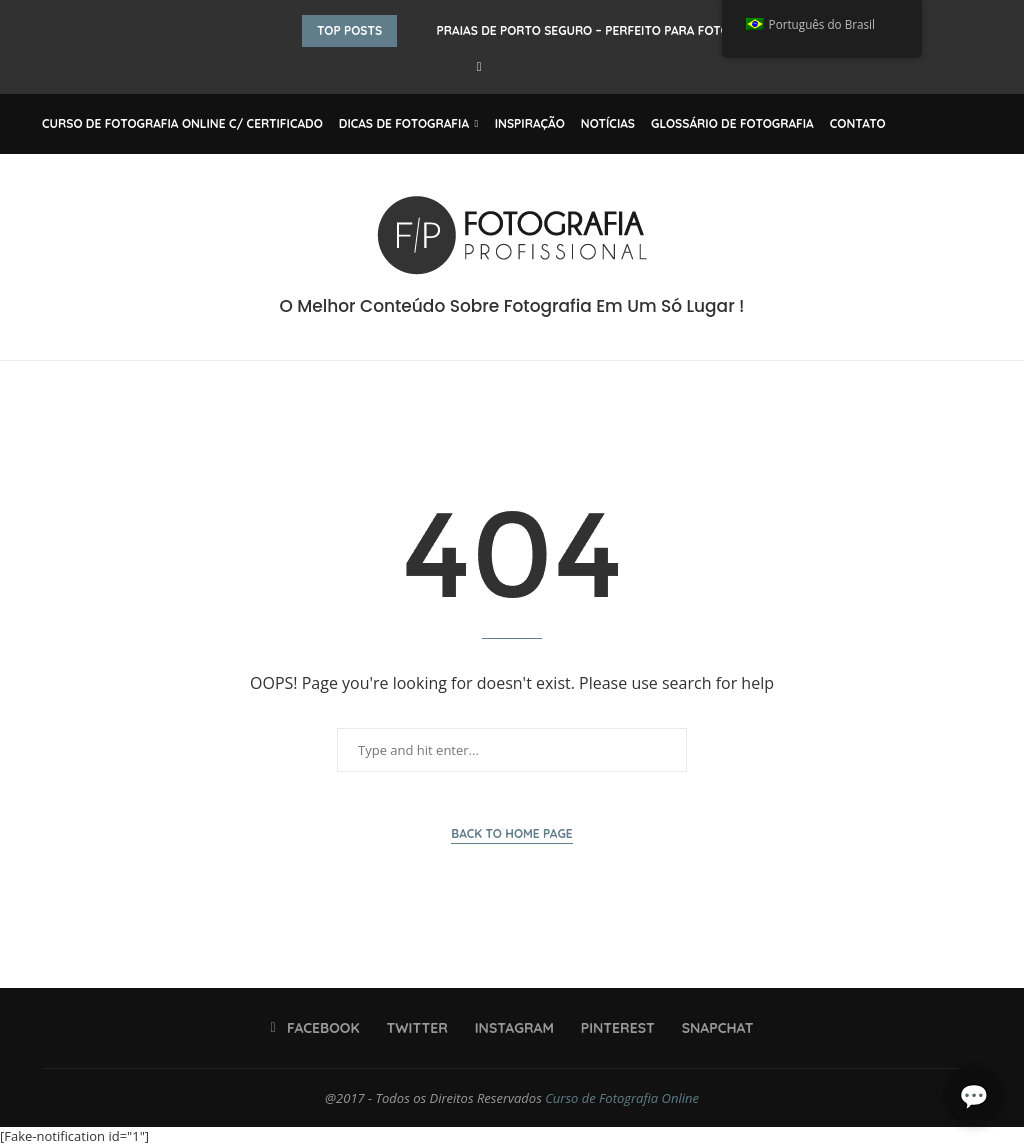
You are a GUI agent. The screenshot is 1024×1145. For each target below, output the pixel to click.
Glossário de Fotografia (732, 123)
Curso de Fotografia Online (622, 1098)
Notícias (608, 123)
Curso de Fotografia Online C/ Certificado (182, 123)
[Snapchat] (711, 1028)
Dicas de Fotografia (404, 123)
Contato (858, 123)
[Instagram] (508, 1028)
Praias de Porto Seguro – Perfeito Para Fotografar (607, 30)
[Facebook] (479, 66)
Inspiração (530, 123)
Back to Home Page (511, 833)
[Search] (972, 124)
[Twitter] (411, 1028)
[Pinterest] (612, 1028)
